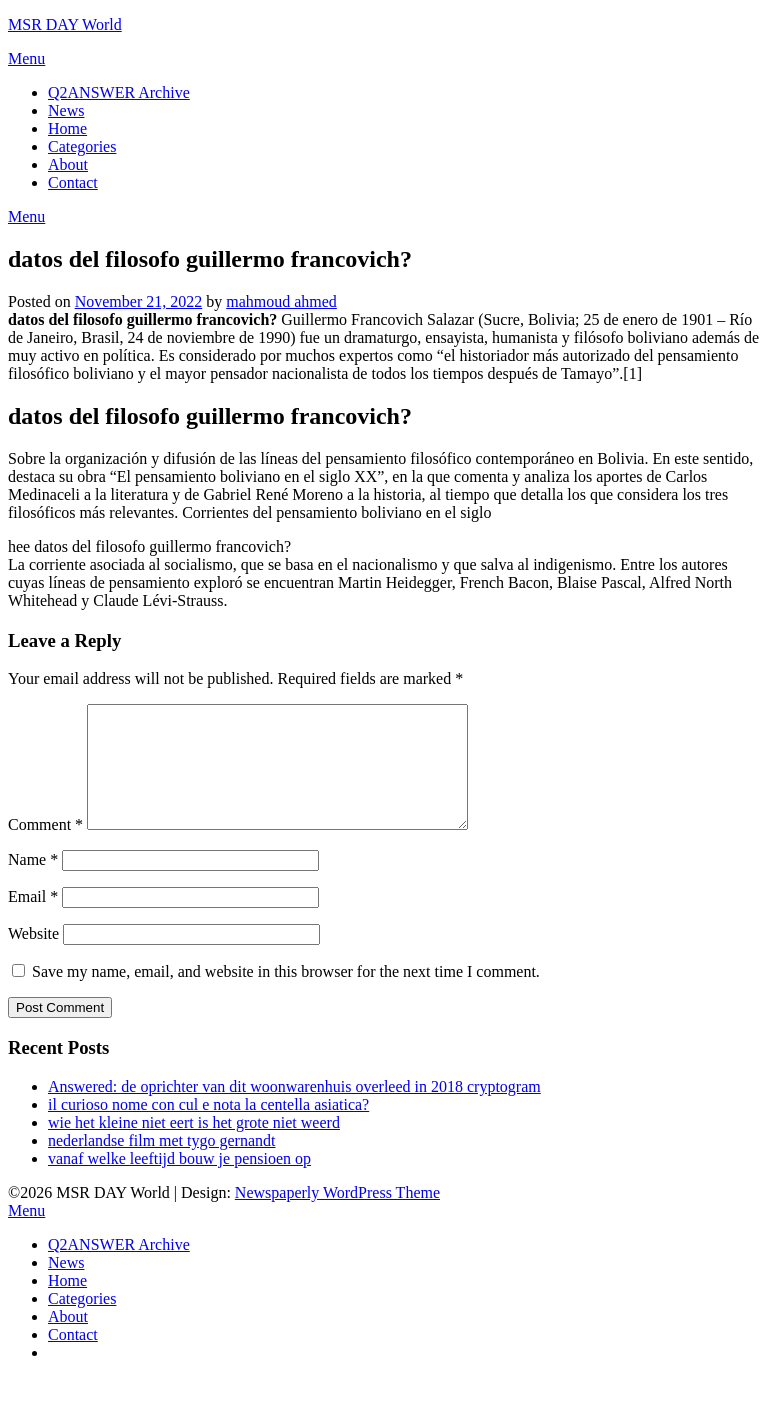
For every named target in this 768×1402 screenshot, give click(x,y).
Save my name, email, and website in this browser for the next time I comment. (286, 995)
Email (33, 920)
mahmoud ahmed (281, 301)
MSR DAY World (65, 24)
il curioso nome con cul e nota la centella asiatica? (208, 1128)
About (68, 164)
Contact (73, 182)
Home (67, 128)
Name (33, 883)
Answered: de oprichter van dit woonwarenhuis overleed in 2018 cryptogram (294, 1110)
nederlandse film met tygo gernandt (161, 1164)
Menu (26, 58)
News (66, 110)
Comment (45, 848)
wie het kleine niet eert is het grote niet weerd (194, 1146)
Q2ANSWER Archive (119, 92)
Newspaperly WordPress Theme (337, 1216)
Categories (82, 146)
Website (33, 957)
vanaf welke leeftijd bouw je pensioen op (179, 1182)
